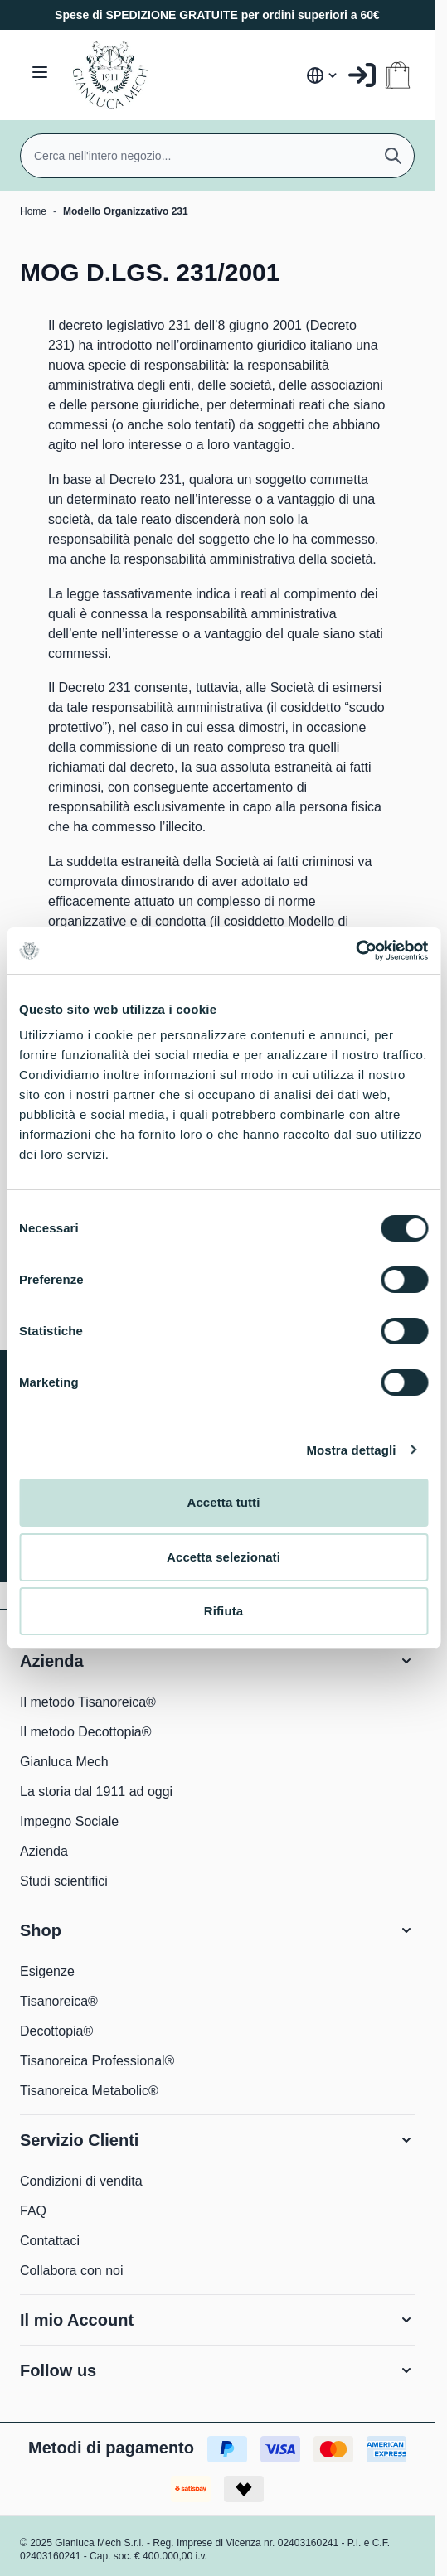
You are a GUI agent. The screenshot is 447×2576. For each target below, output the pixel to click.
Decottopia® (56, 2031)
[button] (217, 1661)
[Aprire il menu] (40, 72)
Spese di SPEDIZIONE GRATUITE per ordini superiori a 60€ (217, 15)
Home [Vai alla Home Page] (33, 211)
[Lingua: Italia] (322, 75)
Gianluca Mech (64, 1762)
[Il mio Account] (362, 75)
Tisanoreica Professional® (97, 2061)
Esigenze (47, 1971)
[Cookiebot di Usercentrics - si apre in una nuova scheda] (355, 950)
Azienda (44, 1851)
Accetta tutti (223, 1502)
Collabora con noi (72, 2271)
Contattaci (50, 2241)
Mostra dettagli (351, 1450)
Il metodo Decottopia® (86, 1732)
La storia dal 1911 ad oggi (96, 1791)
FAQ (33, 2211)
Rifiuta (223, 1611)
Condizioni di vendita (81, 2181)
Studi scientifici (64, 1881)
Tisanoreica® (59, 2001)
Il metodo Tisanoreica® (88, 1702)
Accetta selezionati (223, 1557)
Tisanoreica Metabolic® (89, 2091)
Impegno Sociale (69, 1821)
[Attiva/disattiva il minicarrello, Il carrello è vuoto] (398, 75)
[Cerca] (393, 155)
